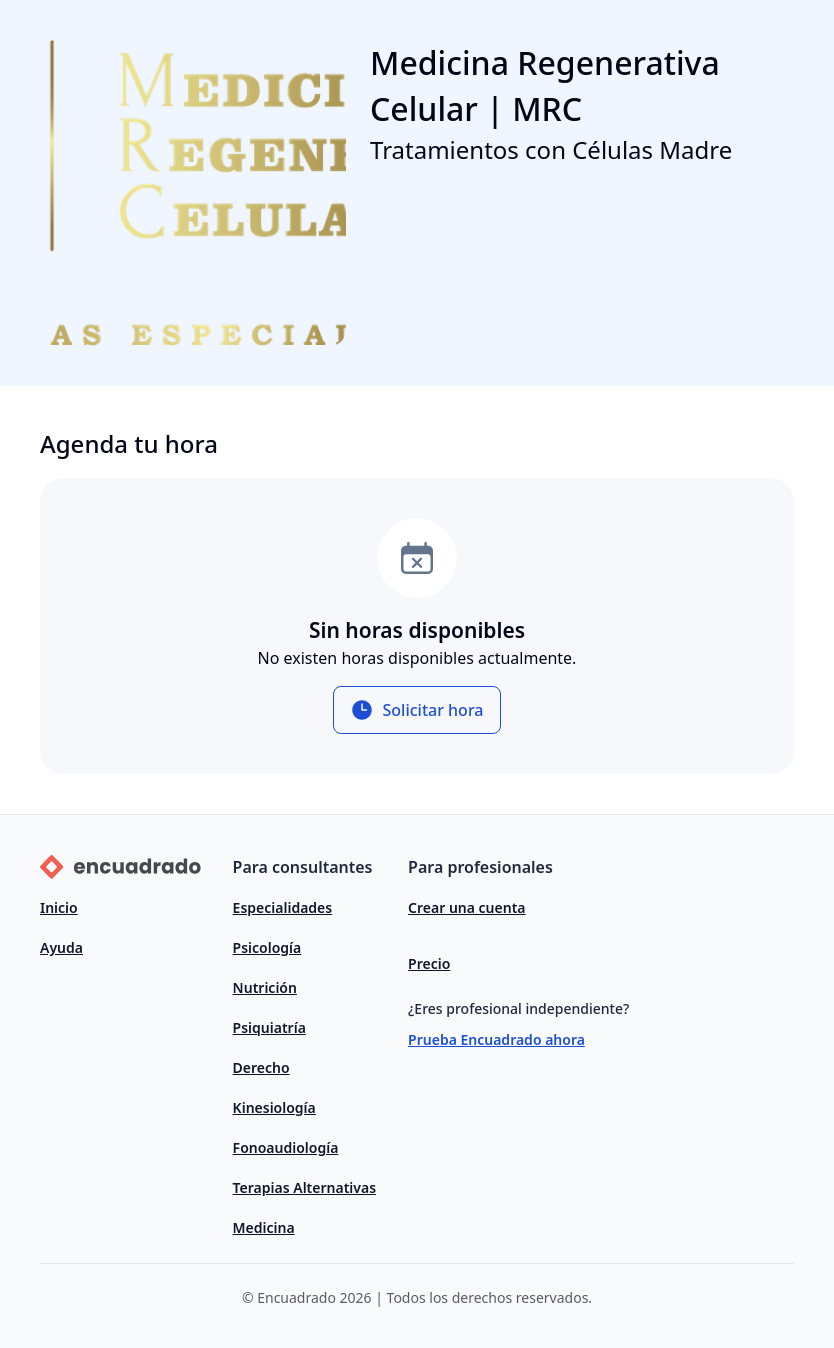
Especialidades (283, 907)
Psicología (267, 947)
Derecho (261, 1067)
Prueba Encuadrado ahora (496, 1039)
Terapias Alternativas (304, 1187)
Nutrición (265, 987)
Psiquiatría (269, 1027)
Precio (429, 963)
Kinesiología (274, 1107)
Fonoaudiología (286, 1147)
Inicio (59, 907)
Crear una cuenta (466, 907)
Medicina (264, 1227)
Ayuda (61, 947)
